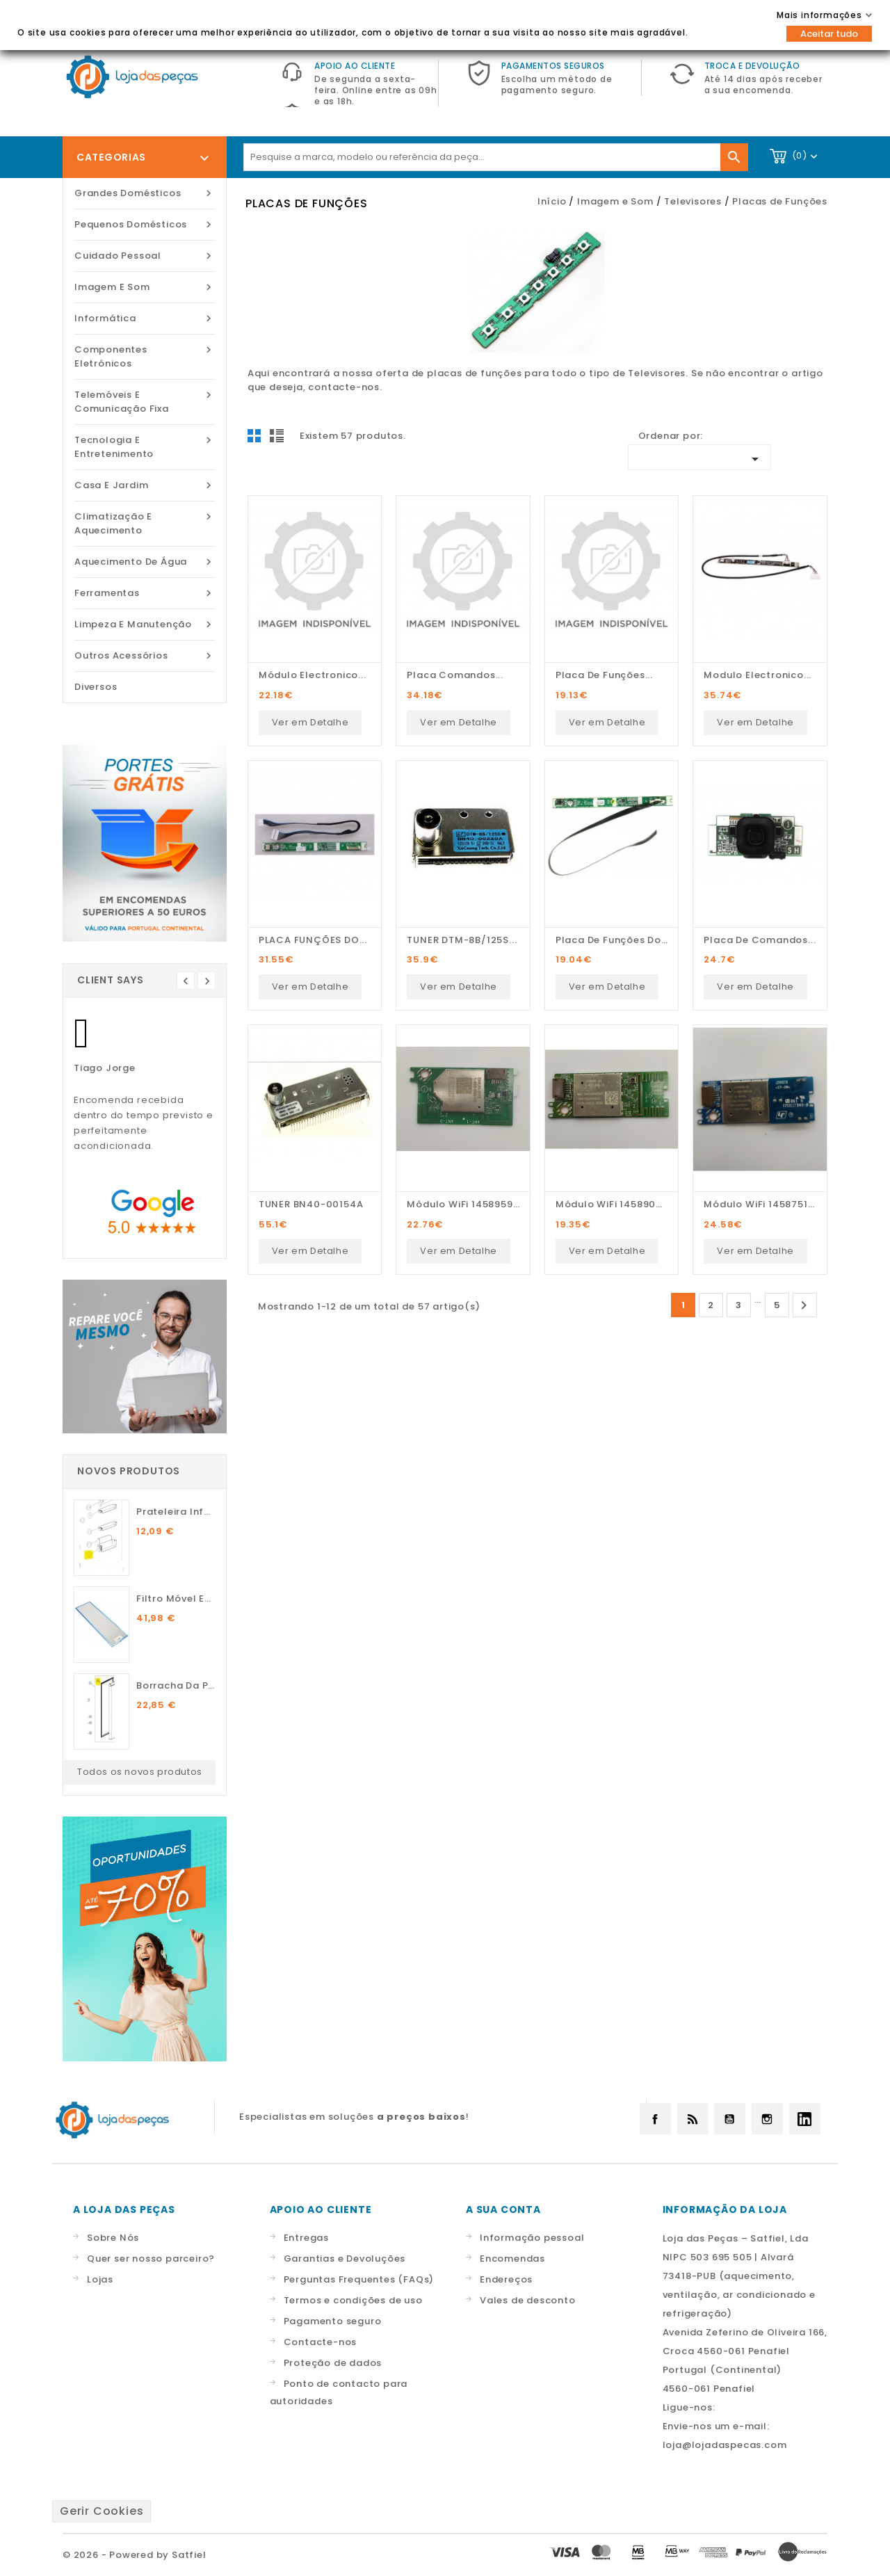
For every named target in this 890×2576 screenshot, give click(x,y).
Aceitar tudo (829, 33)
